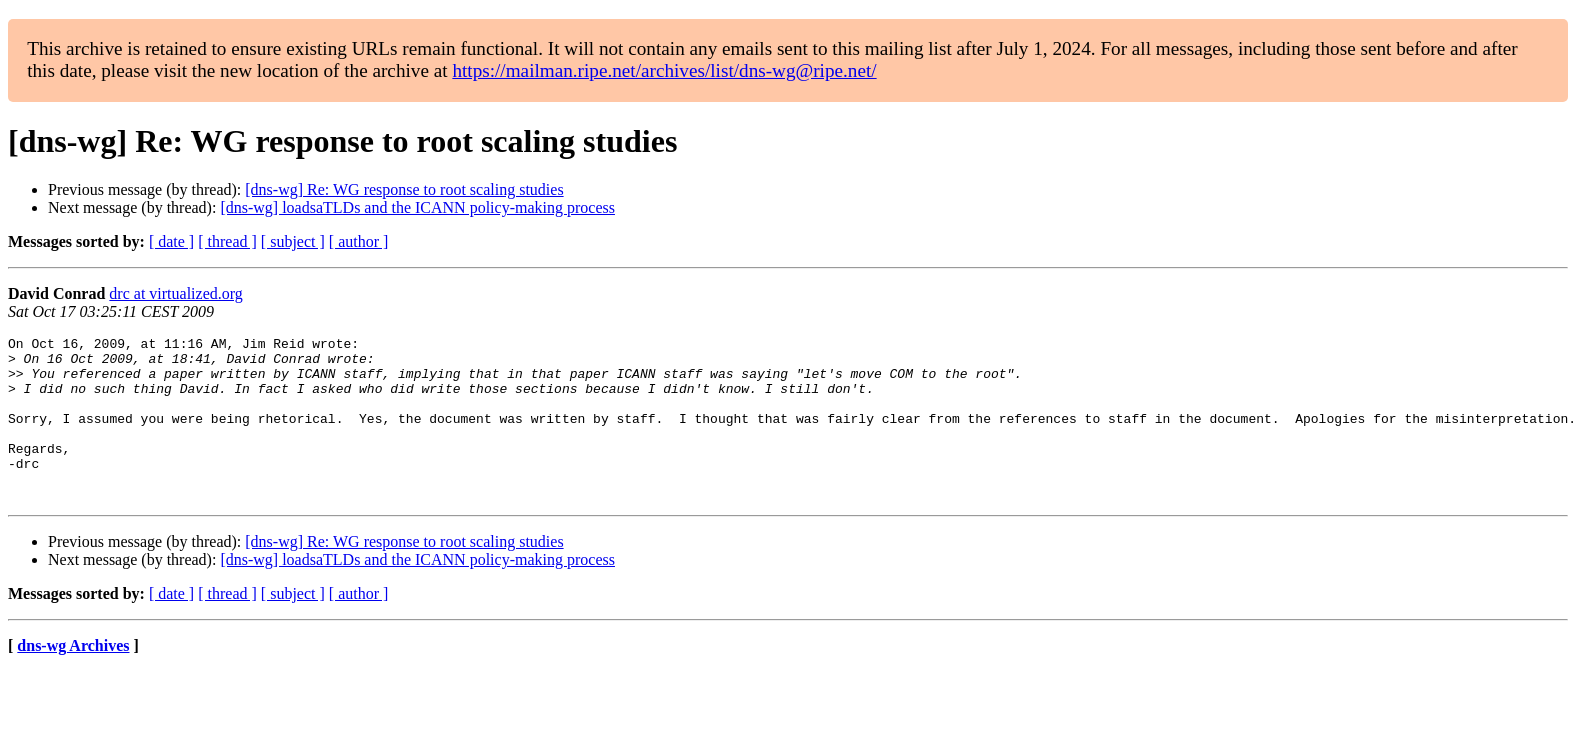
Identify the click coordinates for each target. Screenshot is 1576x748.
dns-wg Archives (73, 678)
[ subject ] (293, 241)
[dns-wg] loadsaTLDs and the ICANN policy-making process (417, 207)
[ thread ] (227, 241)
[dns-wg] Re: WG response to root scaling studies (404, 189)
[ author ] (359, 241)
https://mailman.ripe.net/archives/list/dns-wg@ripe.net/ (664, 70)
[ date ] (171, 241)
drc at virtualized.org (175, 293)
